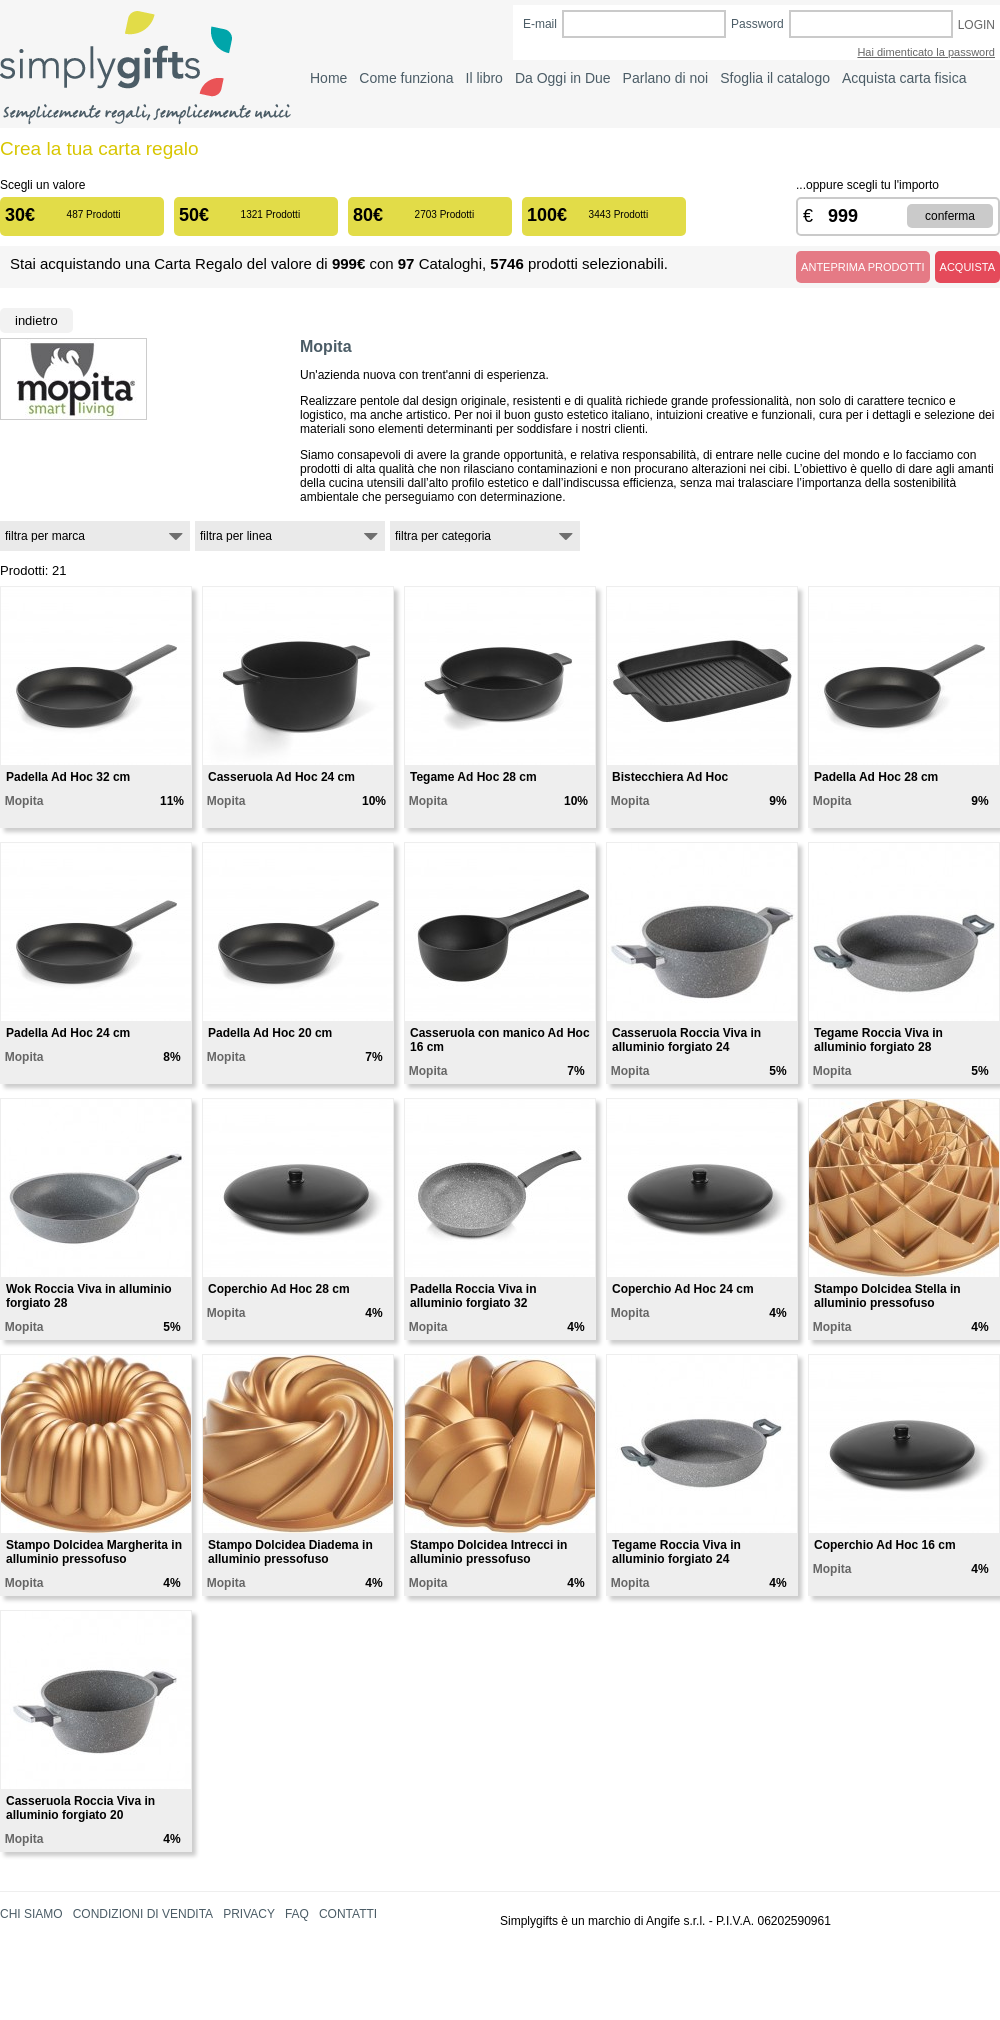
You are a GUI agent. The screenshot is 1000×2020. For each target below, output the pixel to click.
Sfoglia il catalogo (775, 78)
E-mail (540, 24)
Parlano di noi (666, 78)
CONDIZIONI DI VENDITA (143, 1914)
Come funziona (406, 78)
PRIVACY (249, 1914)
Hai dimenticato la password (926, 52)
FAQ (297, 1914)
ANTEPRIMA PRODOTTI (862, 267)
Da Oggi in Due (563, 78)
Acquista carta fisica (904, 78)
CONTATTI (348, 1914)
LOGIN (976, 25)
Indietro (36, 320)
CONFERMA (950, 216)
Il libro (484, 78)
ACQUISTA (967, 267)
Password (757, 24)
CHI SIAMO (31, 1914)
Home (328, 78)
